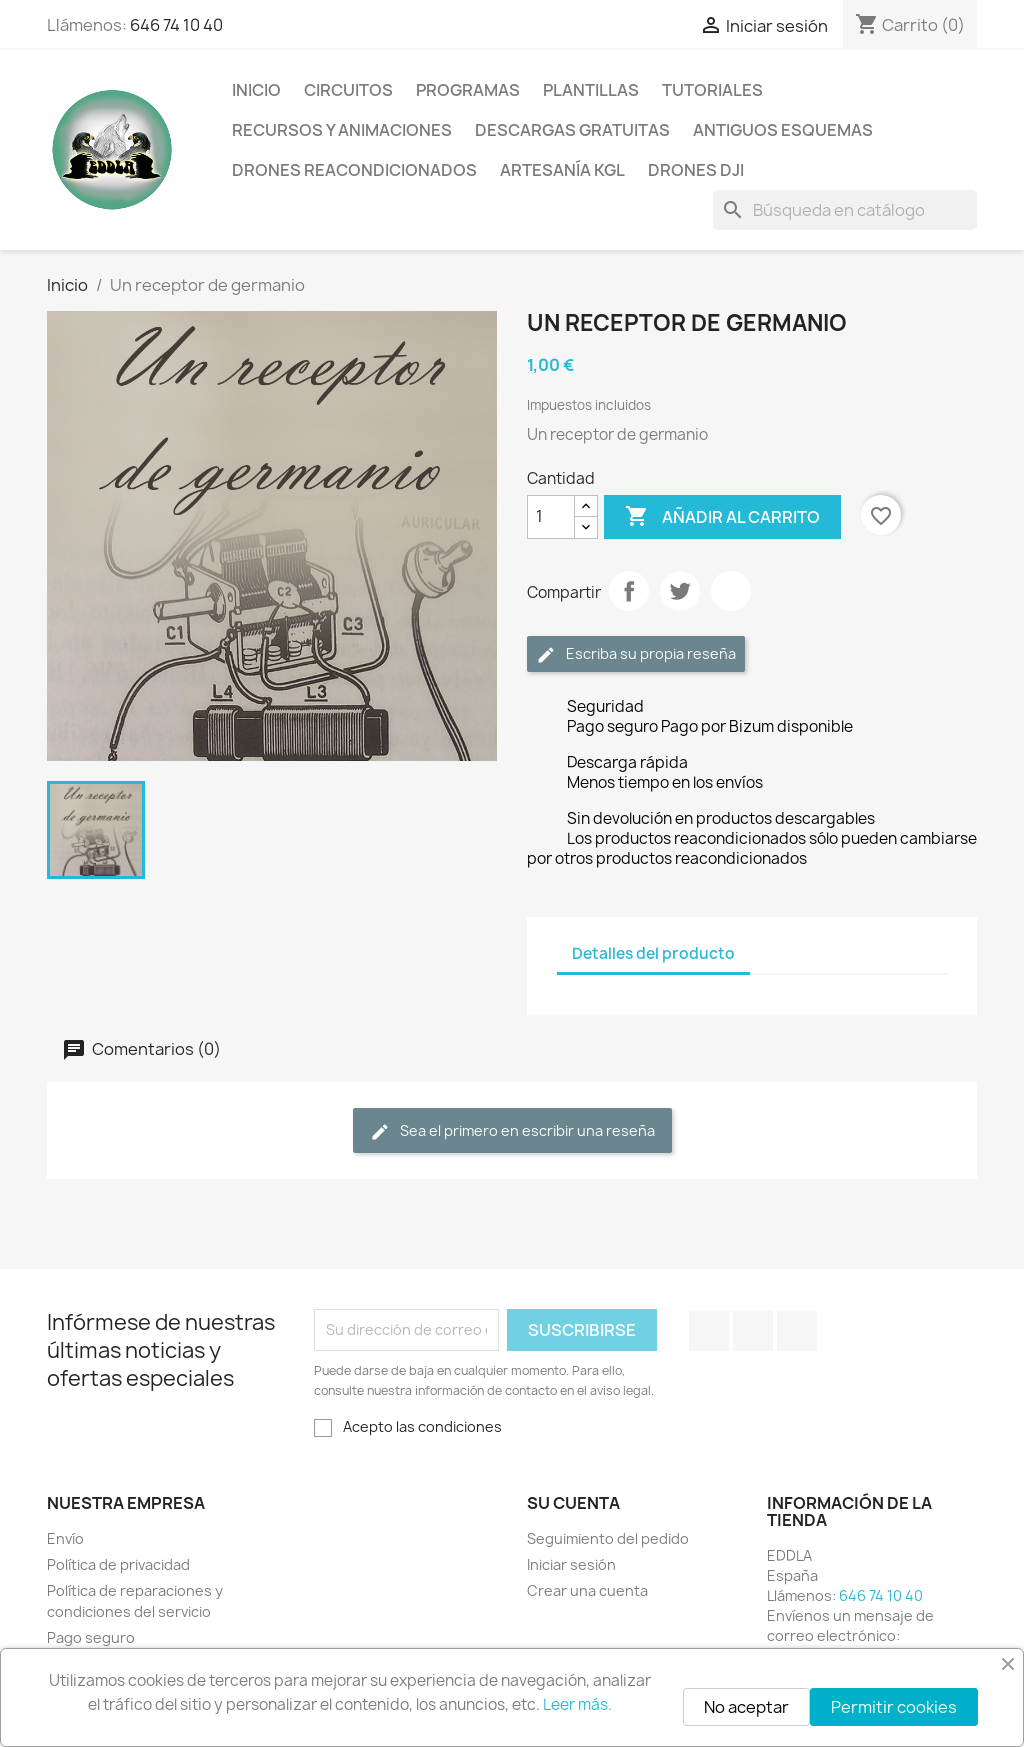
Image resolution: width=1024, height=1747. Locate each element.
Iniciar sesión (571, 1564)
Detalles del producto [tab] (653, 953)
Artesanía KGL (562, 170)
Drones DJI (696, 170)
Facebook (709, 1331)
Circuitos (348, 90)
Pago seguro (91, 1637)
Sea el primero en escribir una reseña (512, 1131)
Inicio (256, 90)
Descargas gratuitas (572, 130)
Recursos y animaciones (342, 130)
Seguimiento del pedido (608, 1538)
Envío (65, 1538)
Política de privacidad (118, 1564)
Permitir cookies (894, 1707)
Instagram (797, 1331)
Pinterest (731, 591)
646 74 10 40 (176, 25)
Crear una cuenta (587, 1590)
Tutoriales (712, 90)
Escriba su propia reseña (636, 654)
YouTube (753, 1331)
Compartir (629, 591)
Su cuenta (573, 1503)
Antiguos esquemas (783, 130)
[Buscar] (845, 210)
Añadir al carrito (722, 517)
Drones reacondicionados (354, 170)
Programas (468, 90)
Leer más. (577, 1704)
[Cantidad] (551, 517)
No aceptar (746, 1707)
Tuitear (680, 591)
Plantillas (591, 90)
